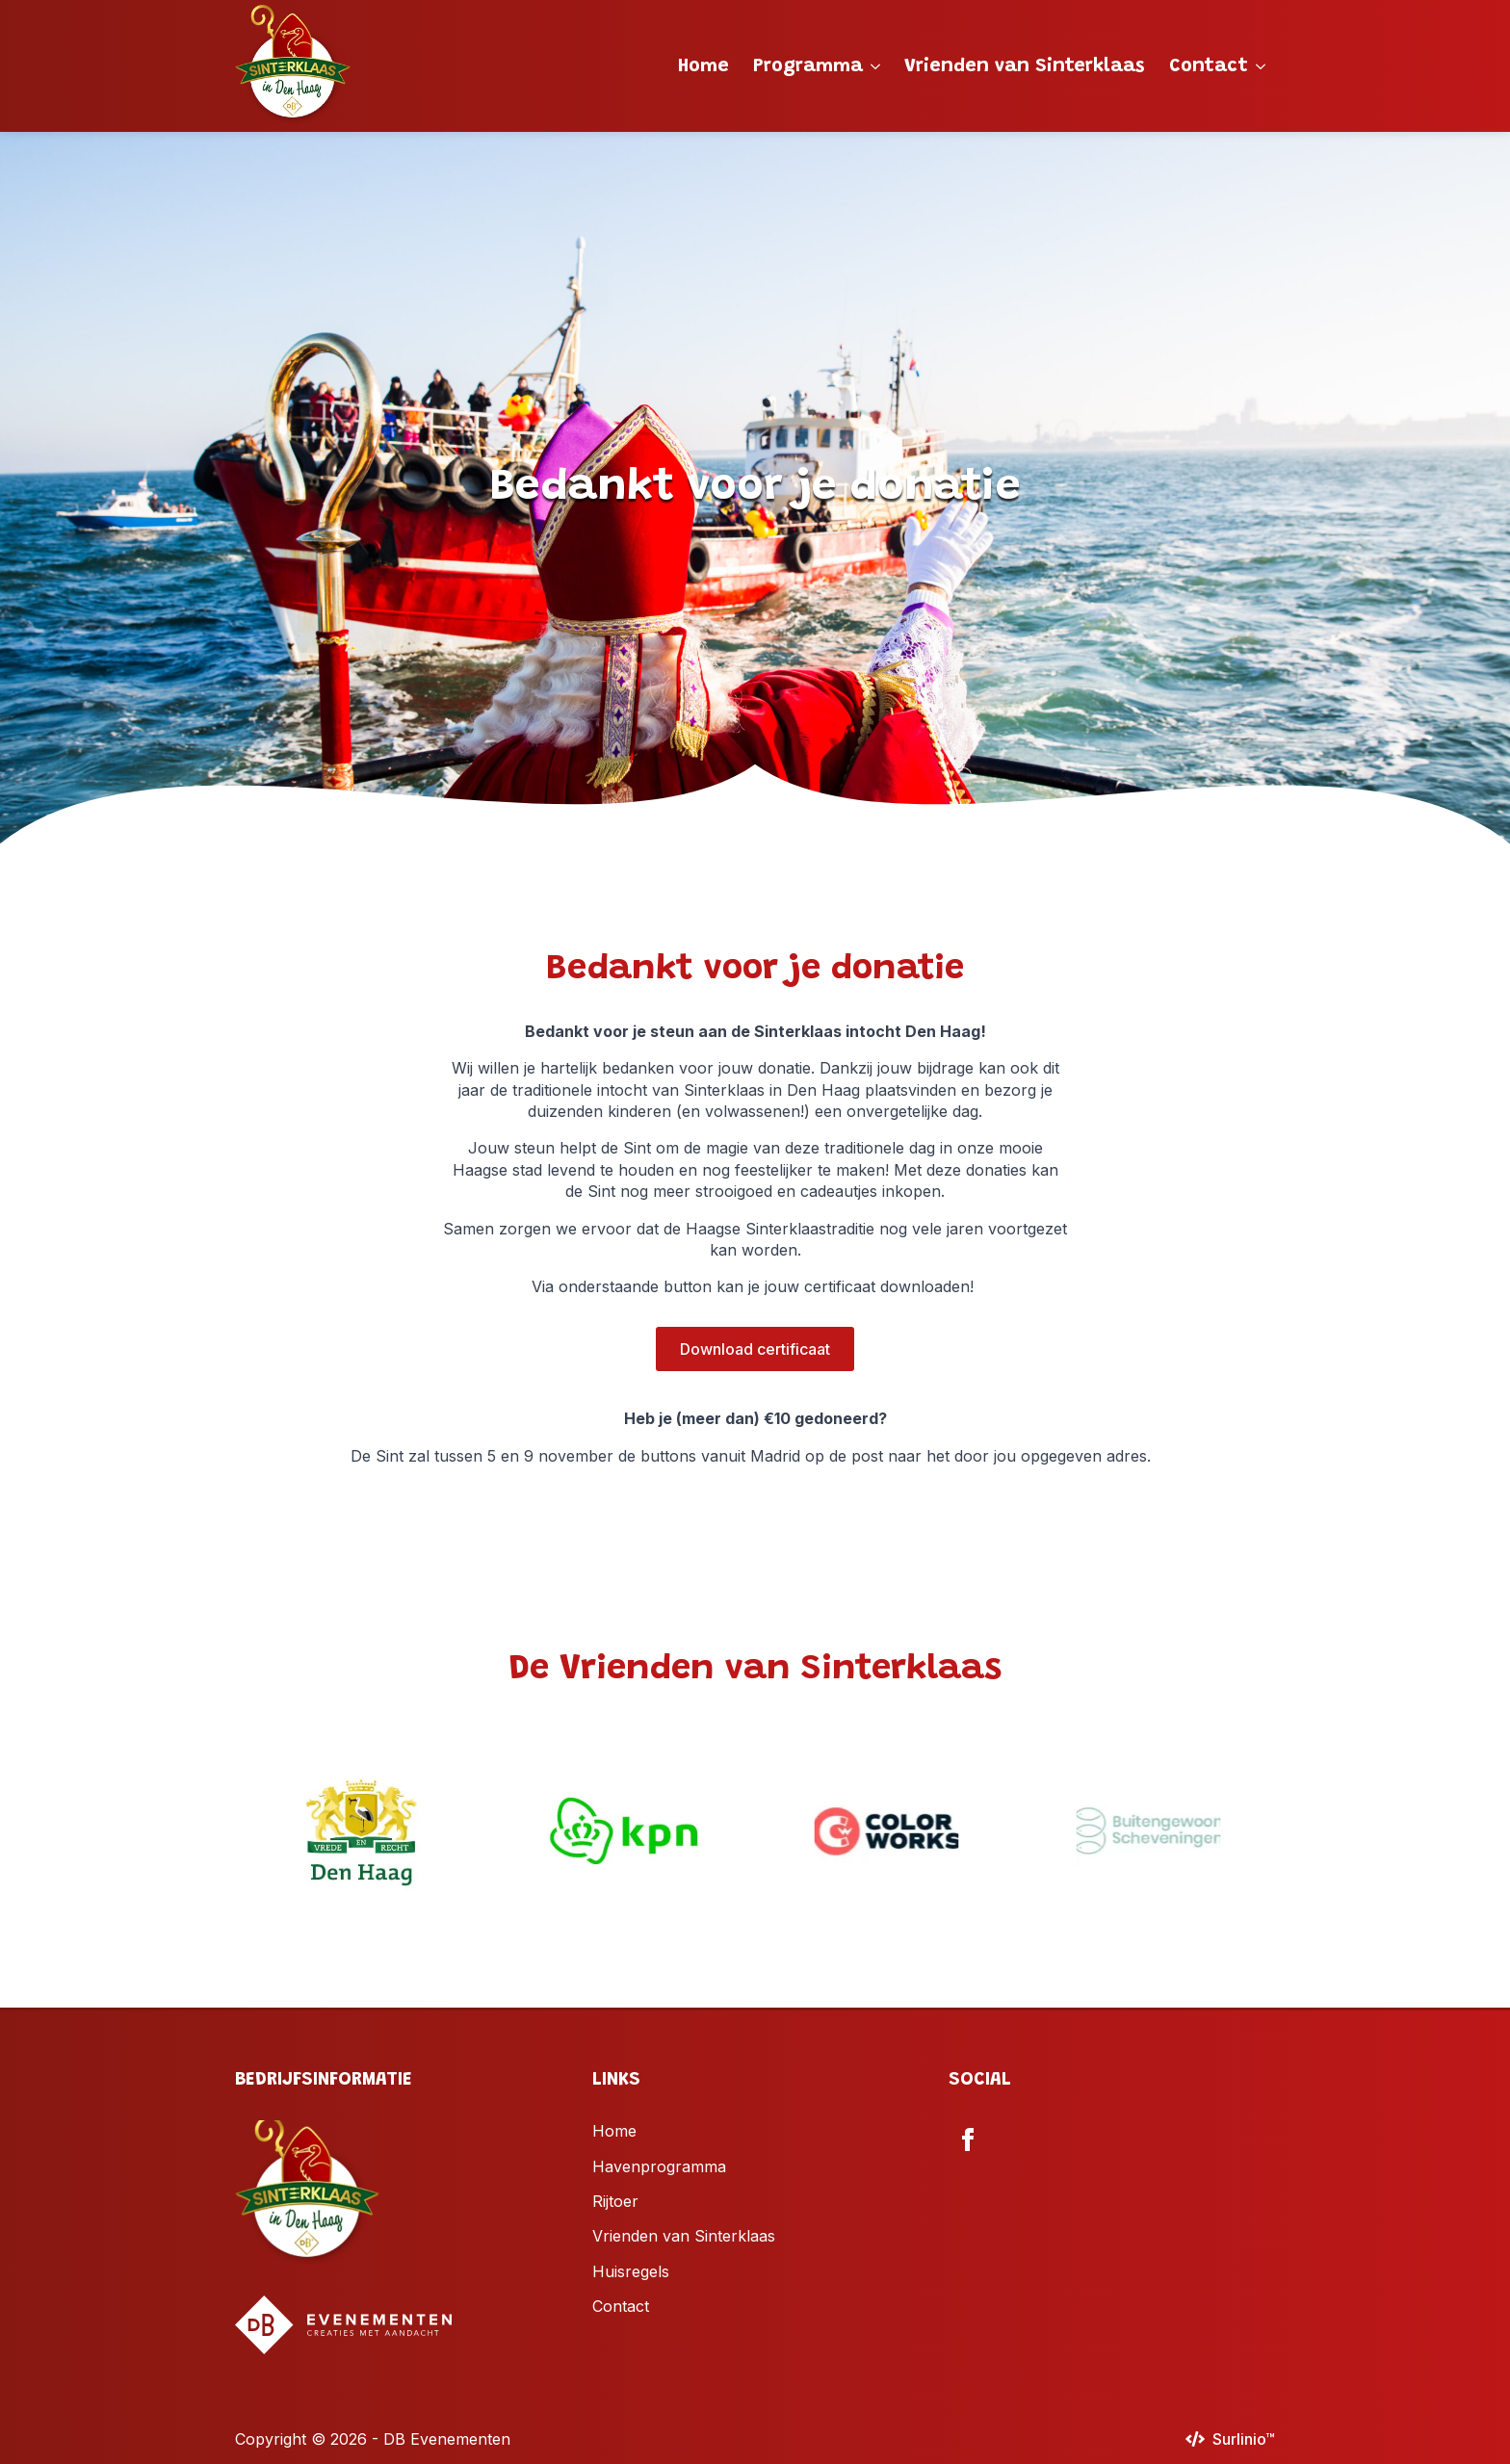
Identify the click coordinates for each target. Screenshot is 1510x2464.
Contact (1208, 66)
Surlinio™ (1243, 2439)
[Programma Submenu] (876, 66)
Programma (808, 66)
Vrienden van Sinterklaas (1024, 66)
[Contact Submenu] (1261, 66)
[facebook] (968, 2139)
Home (703, 66)
